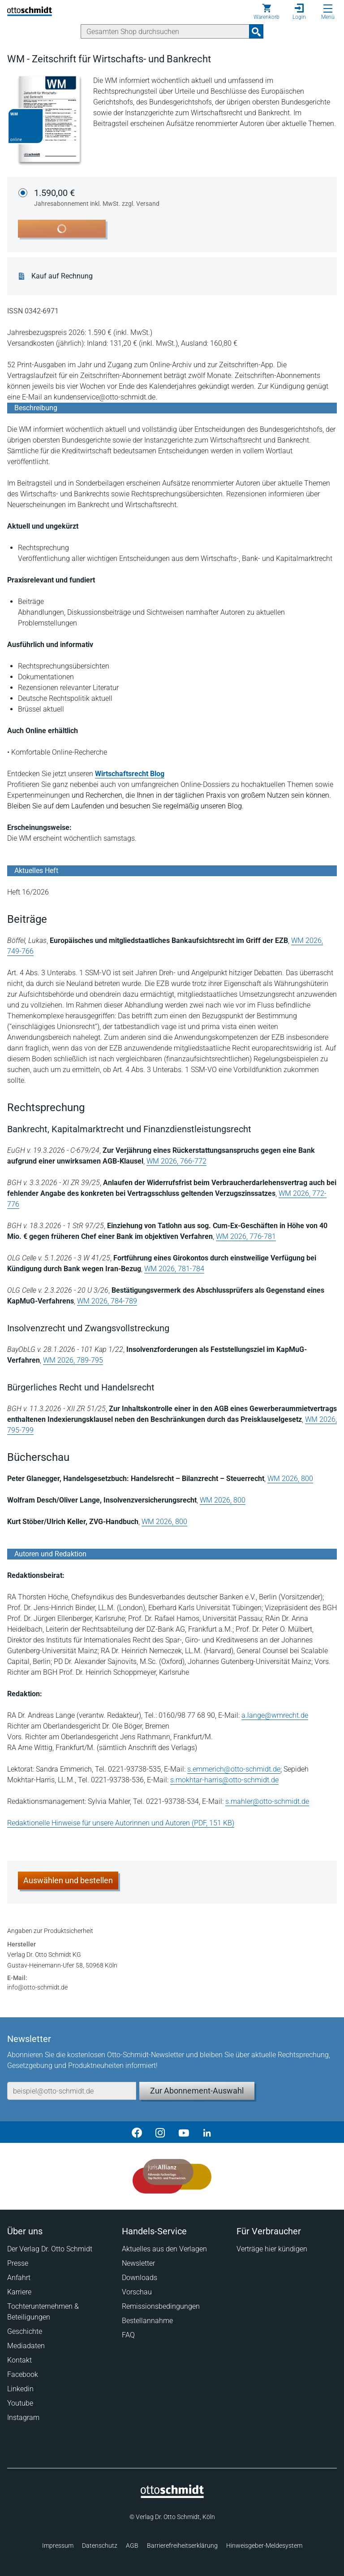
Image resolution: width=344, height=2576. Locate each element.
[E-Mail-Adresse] (71, 2091)
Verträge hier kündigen (271, 2249)
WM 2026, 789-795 (73, 1360)
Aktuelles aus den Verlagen (164, 2249)
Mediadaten (26, 2345)
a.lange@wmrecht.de (274, 1715)
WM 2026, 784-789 (107, 1301)
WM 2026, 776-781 (246, 1236)
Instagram (23, 2417)
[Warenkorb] (267, 12)
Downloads (139, 2277)
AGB (132, 2545)
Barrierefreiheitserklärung (182, 2545)
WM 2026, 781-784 (174, 1268)
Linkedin (20, 2389)
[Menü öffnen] (327, 8)
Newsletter (138, 2263)
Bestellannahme (147, 2320)
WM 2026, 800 (290, 1478)
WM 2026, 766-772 (176, 1161)
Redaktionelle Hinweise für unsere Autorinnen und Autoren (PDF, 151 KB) (120, 1823)
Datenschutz (99, 2545)
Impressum (57, 2545)
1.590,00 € (96, 198)
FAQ (128, 2335)
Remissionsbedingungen (161, 2306)
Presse (17, 2263)
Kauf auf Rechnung (62, 276)
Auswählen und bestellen (68, 1880)
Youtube (20, 2403)
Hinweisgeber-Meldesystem (264, 2545)
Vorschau (137, 2292)
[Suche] (165, 31)
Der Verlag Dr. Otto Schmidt (49, 2249)
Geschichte (24, 2331)
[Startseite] (172, 2495)
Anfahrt (18, 2277)
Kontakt (19, 2360)
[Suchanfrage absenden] (256, 31)
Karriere (19, 2292)
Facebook (22, 2374)
